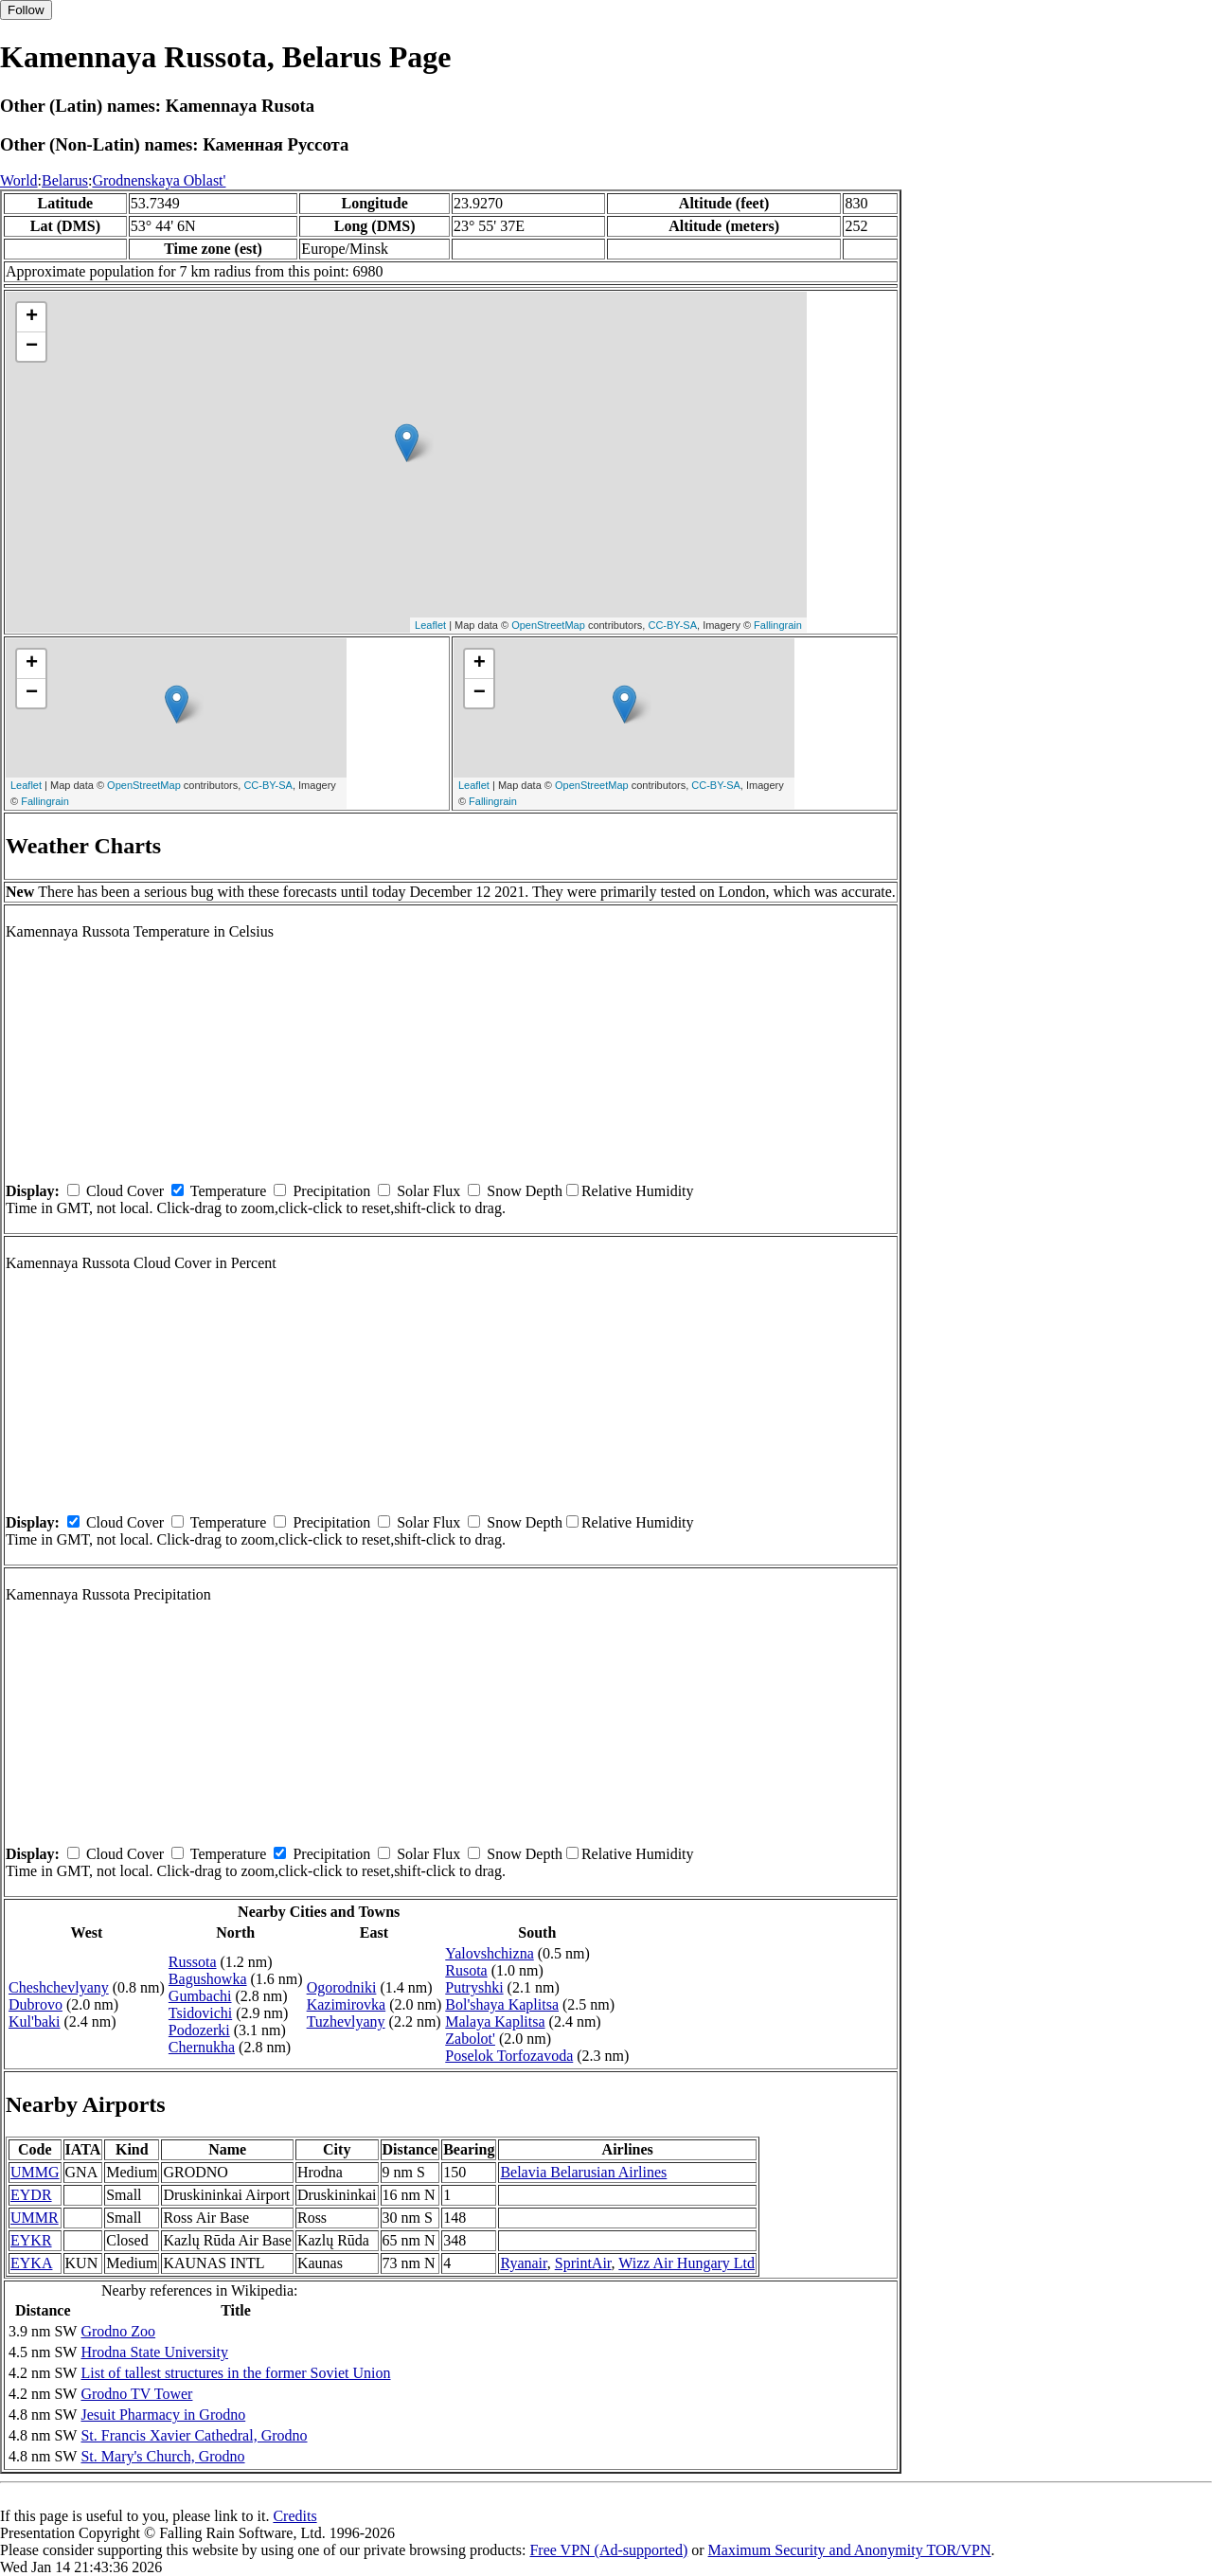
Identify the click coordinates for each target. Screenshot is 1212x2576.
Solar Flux (428, 1191)
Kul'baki (34, 2021)
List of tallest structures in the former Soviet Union (235, 2373)
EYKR (31, 2240)
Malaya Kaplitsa (494, 2021)
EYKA (31, 2263)
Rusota (466, 1970)
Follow (26, 10)
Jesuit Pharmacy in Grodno (162, 2414)
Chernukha (202, 2047)
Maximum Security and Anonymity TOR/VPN (849, 2550)
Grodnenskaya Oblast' (158, 180)
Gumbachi (200, 1996)
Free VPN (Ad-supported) (608, 2550)
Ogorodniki (342, 1987)
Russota (193, 1962)
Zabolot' (470, 2038)
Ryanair (523, 2263)
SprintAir (583, 2263)
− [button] (32, 346)
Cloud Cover (125, 1191)
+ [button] (32, 317)
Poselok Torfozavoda (509, 2056)
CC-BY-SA (672, 625)
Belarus (65, 180)
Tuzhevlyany (346, 2021)
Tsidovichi (200, 2013)
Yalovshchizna (489, 1953)
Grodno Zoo (117, 2331)
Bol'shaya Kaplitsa (502, 2004)
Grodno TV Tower (136, 2394)
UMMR (34, 2217)
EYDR (31, 2195)
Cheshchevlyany (59, 1987)
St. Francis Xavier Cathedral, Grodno (193, 2435)
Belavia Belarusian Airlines (583, 2172)
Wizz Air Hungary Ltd (686, 2263)
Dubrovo (35, 2004)
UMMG (35, 2172)
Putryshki (474, 1987)
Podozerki (199, 2030)
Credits (294, 2516)
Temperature (228, 1191)
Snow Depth (524, 1191)
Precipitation (331, 1191)
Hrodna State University (154, 2352)
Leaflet (430, 625)
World (19, 180)
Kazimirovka (346, 2004)
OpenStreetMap (548, 625)
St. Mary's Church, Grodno (162, 2456)
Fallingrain (778, 625)
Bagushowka (208, 1979)
